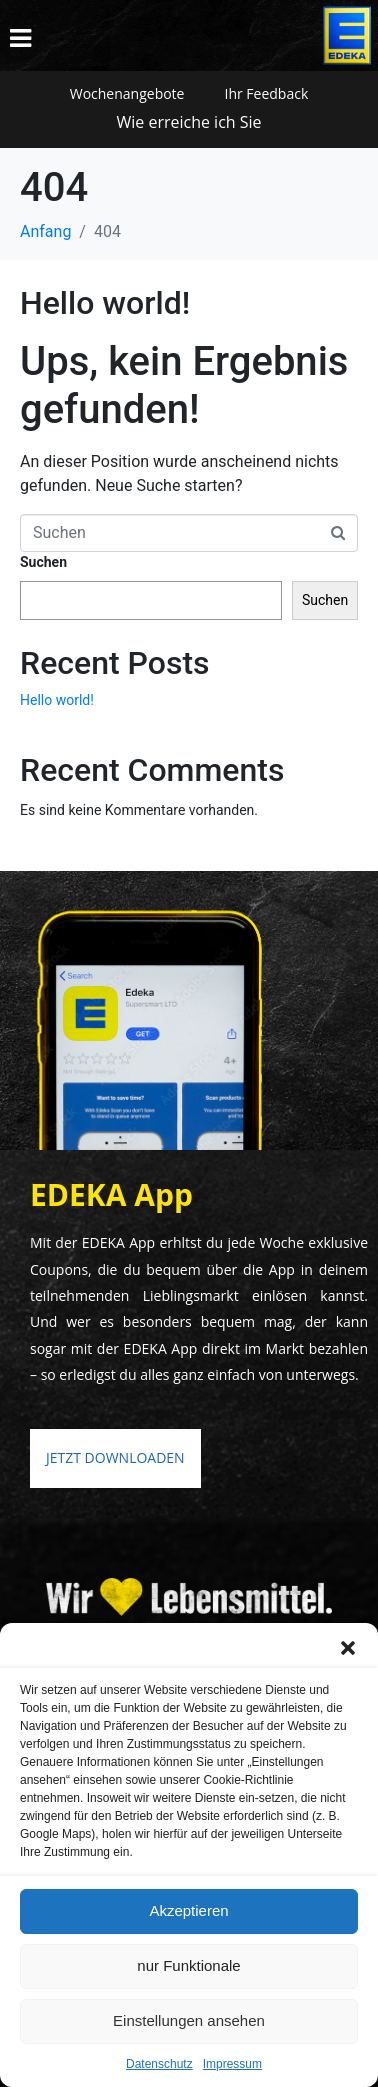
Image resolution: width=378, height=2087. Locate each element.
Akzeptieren (188, 1910)
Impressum (232, 2064)
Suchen (43, 562)
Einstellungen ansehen (189, 2020)
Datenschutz (159, 2064)
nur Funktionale (188, 1965)
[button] (348, 1648)
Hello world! (105, 303)
